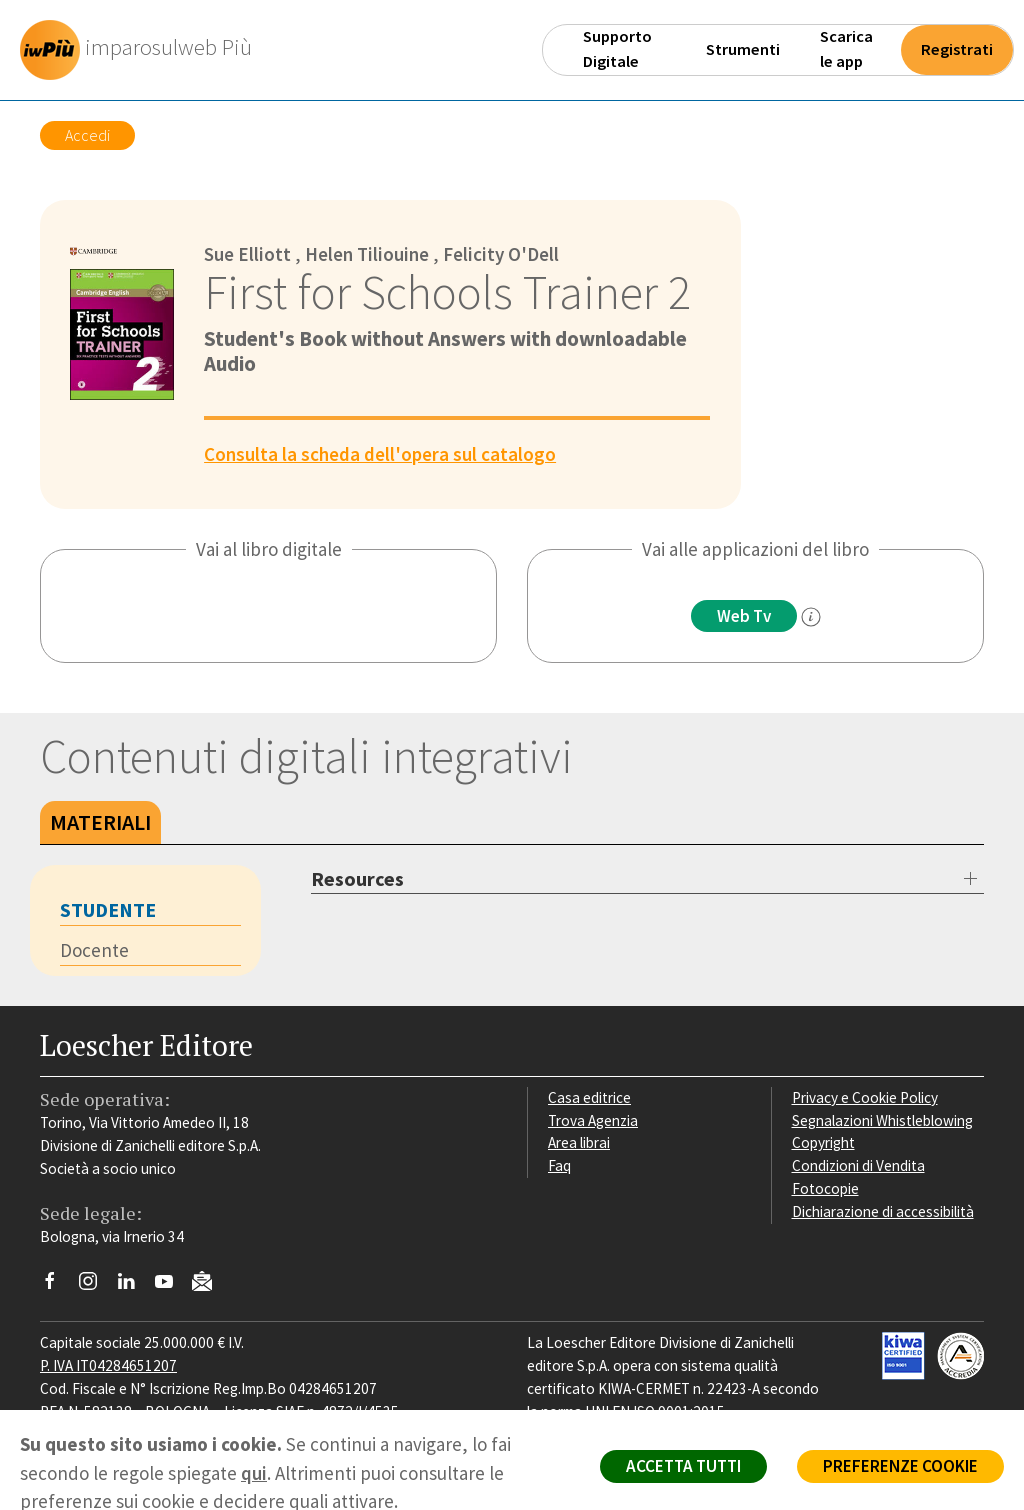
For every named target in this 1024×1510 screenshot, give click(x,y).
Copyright (823, 1142)
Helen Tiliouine (367, 254)
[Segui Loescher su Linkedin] (133, 1286)
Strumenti (743, 49)
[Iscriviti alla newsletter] (209, 1284)
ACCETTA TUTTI (683, 1466)
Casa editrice (589, 1097)
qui (254, 1473)
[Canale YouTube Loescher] (171, 1286)
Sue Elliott (247, 254)
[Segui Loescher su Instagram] (95, 1286)
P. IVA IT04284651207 (108, 1365)
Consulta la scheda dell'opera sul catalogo (380, 454)
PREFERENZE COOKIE (900, 1466)
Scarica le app (846, 49)
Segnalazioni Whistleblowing (882, 1120)
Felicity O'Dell (501, 254)
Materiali (100, 822)
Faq (559, 1165)
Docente (94, 950)
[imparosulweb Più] (141, 50)
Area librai (579, 1142)
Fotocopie (825, 1188)
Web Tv (744, 616)
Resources (357, 878)
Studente (108, 909)
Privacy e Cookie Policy (865, 1097)
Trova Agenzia (593, 1120)
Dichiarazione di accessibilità (883, 1211)
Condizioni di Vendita (858, 1165)
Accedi (87, 135)
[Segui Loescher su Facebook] (57, 1286)
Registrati (957, 49)
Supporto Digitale (617, 49)
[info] (811, 617)
